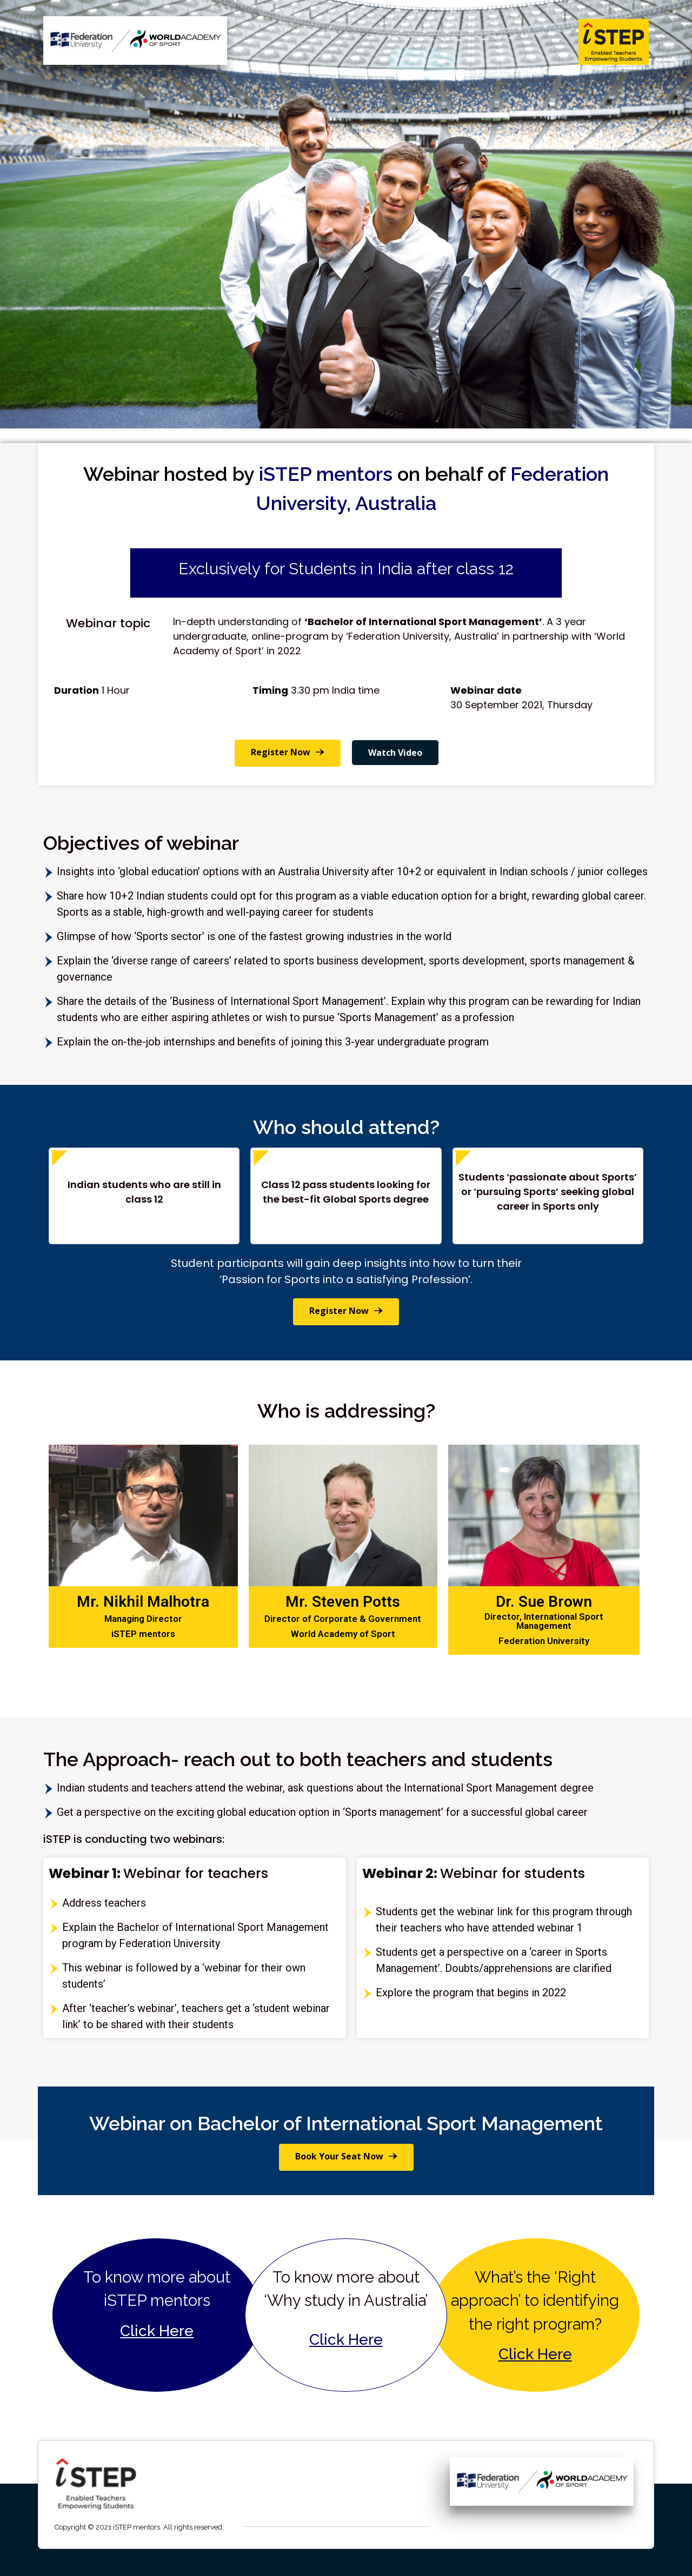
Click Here (157, 2331)
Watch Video (395, 753)
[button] (288, 753)
